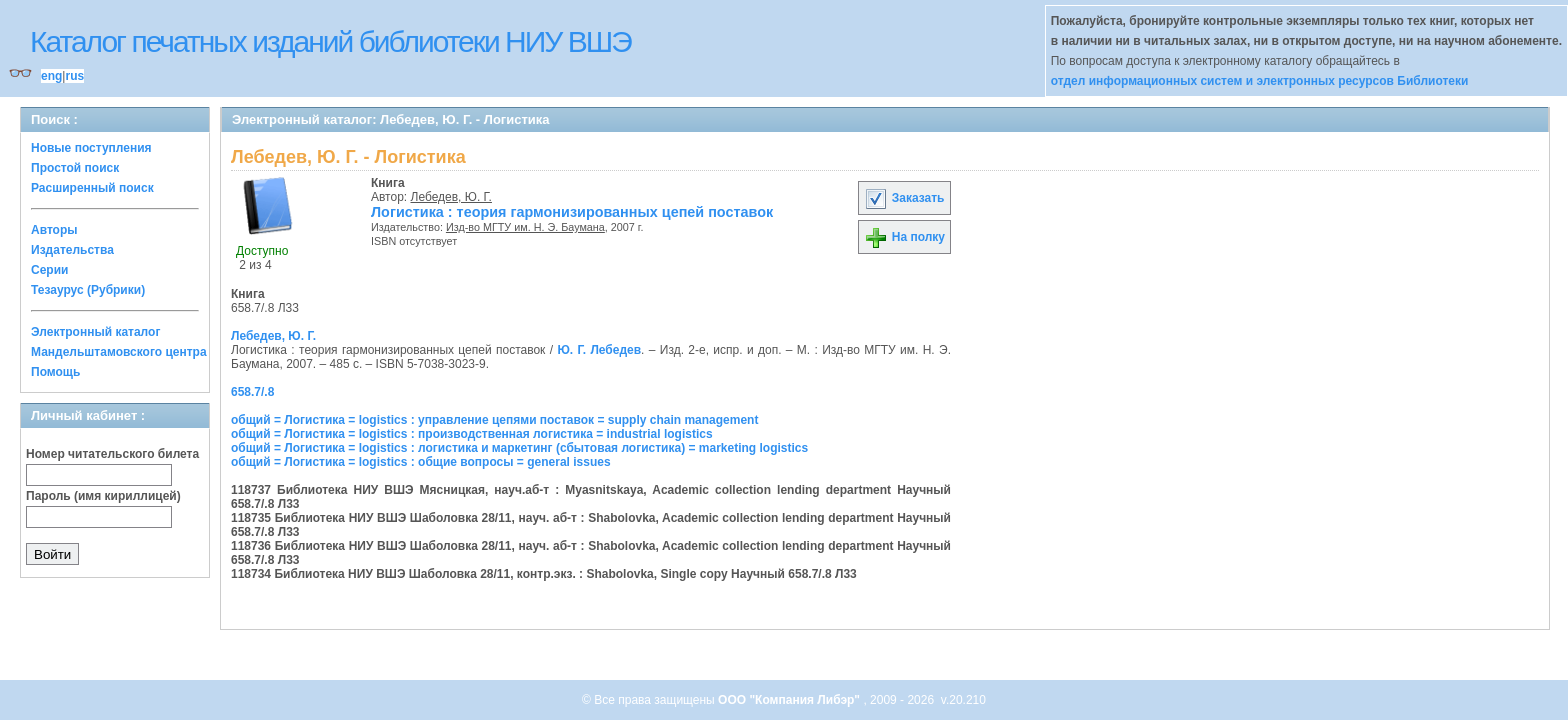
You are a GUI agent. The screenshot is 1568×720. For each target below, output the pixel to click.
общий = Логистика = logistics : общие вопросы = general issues (421, 462)
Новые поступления (91, 148)
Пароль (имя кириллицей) (103, 496)
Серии (49, 270)
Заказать (904, 198)
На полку (904, 237)
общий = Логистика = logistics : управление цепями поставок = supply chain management (494, 420)
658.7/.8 (252, 392)
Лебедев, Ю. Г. (451, 197)
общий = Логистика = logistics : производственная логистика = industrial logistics (472, 434)
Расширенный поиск (92, 188)
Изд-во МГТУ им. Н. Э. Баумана (525, 227)
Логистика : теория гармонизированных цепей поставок (572, 212)
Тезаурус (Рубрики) (88, 290)
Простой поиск (75, 168)
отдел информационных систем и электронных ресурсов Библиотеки (1260, 81)
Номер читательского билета (112, 454)
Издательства (72, 250)
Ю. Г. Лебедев (599, 350)
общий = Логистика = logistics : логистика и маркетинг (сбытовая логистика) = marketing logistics (519, 448)
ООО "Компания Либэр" (790, 700)
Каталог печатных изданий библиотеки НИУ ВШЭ (330, 41)
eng (51, 76)
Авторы (54, 230)
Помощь (55, 372)
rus (74, 76)
